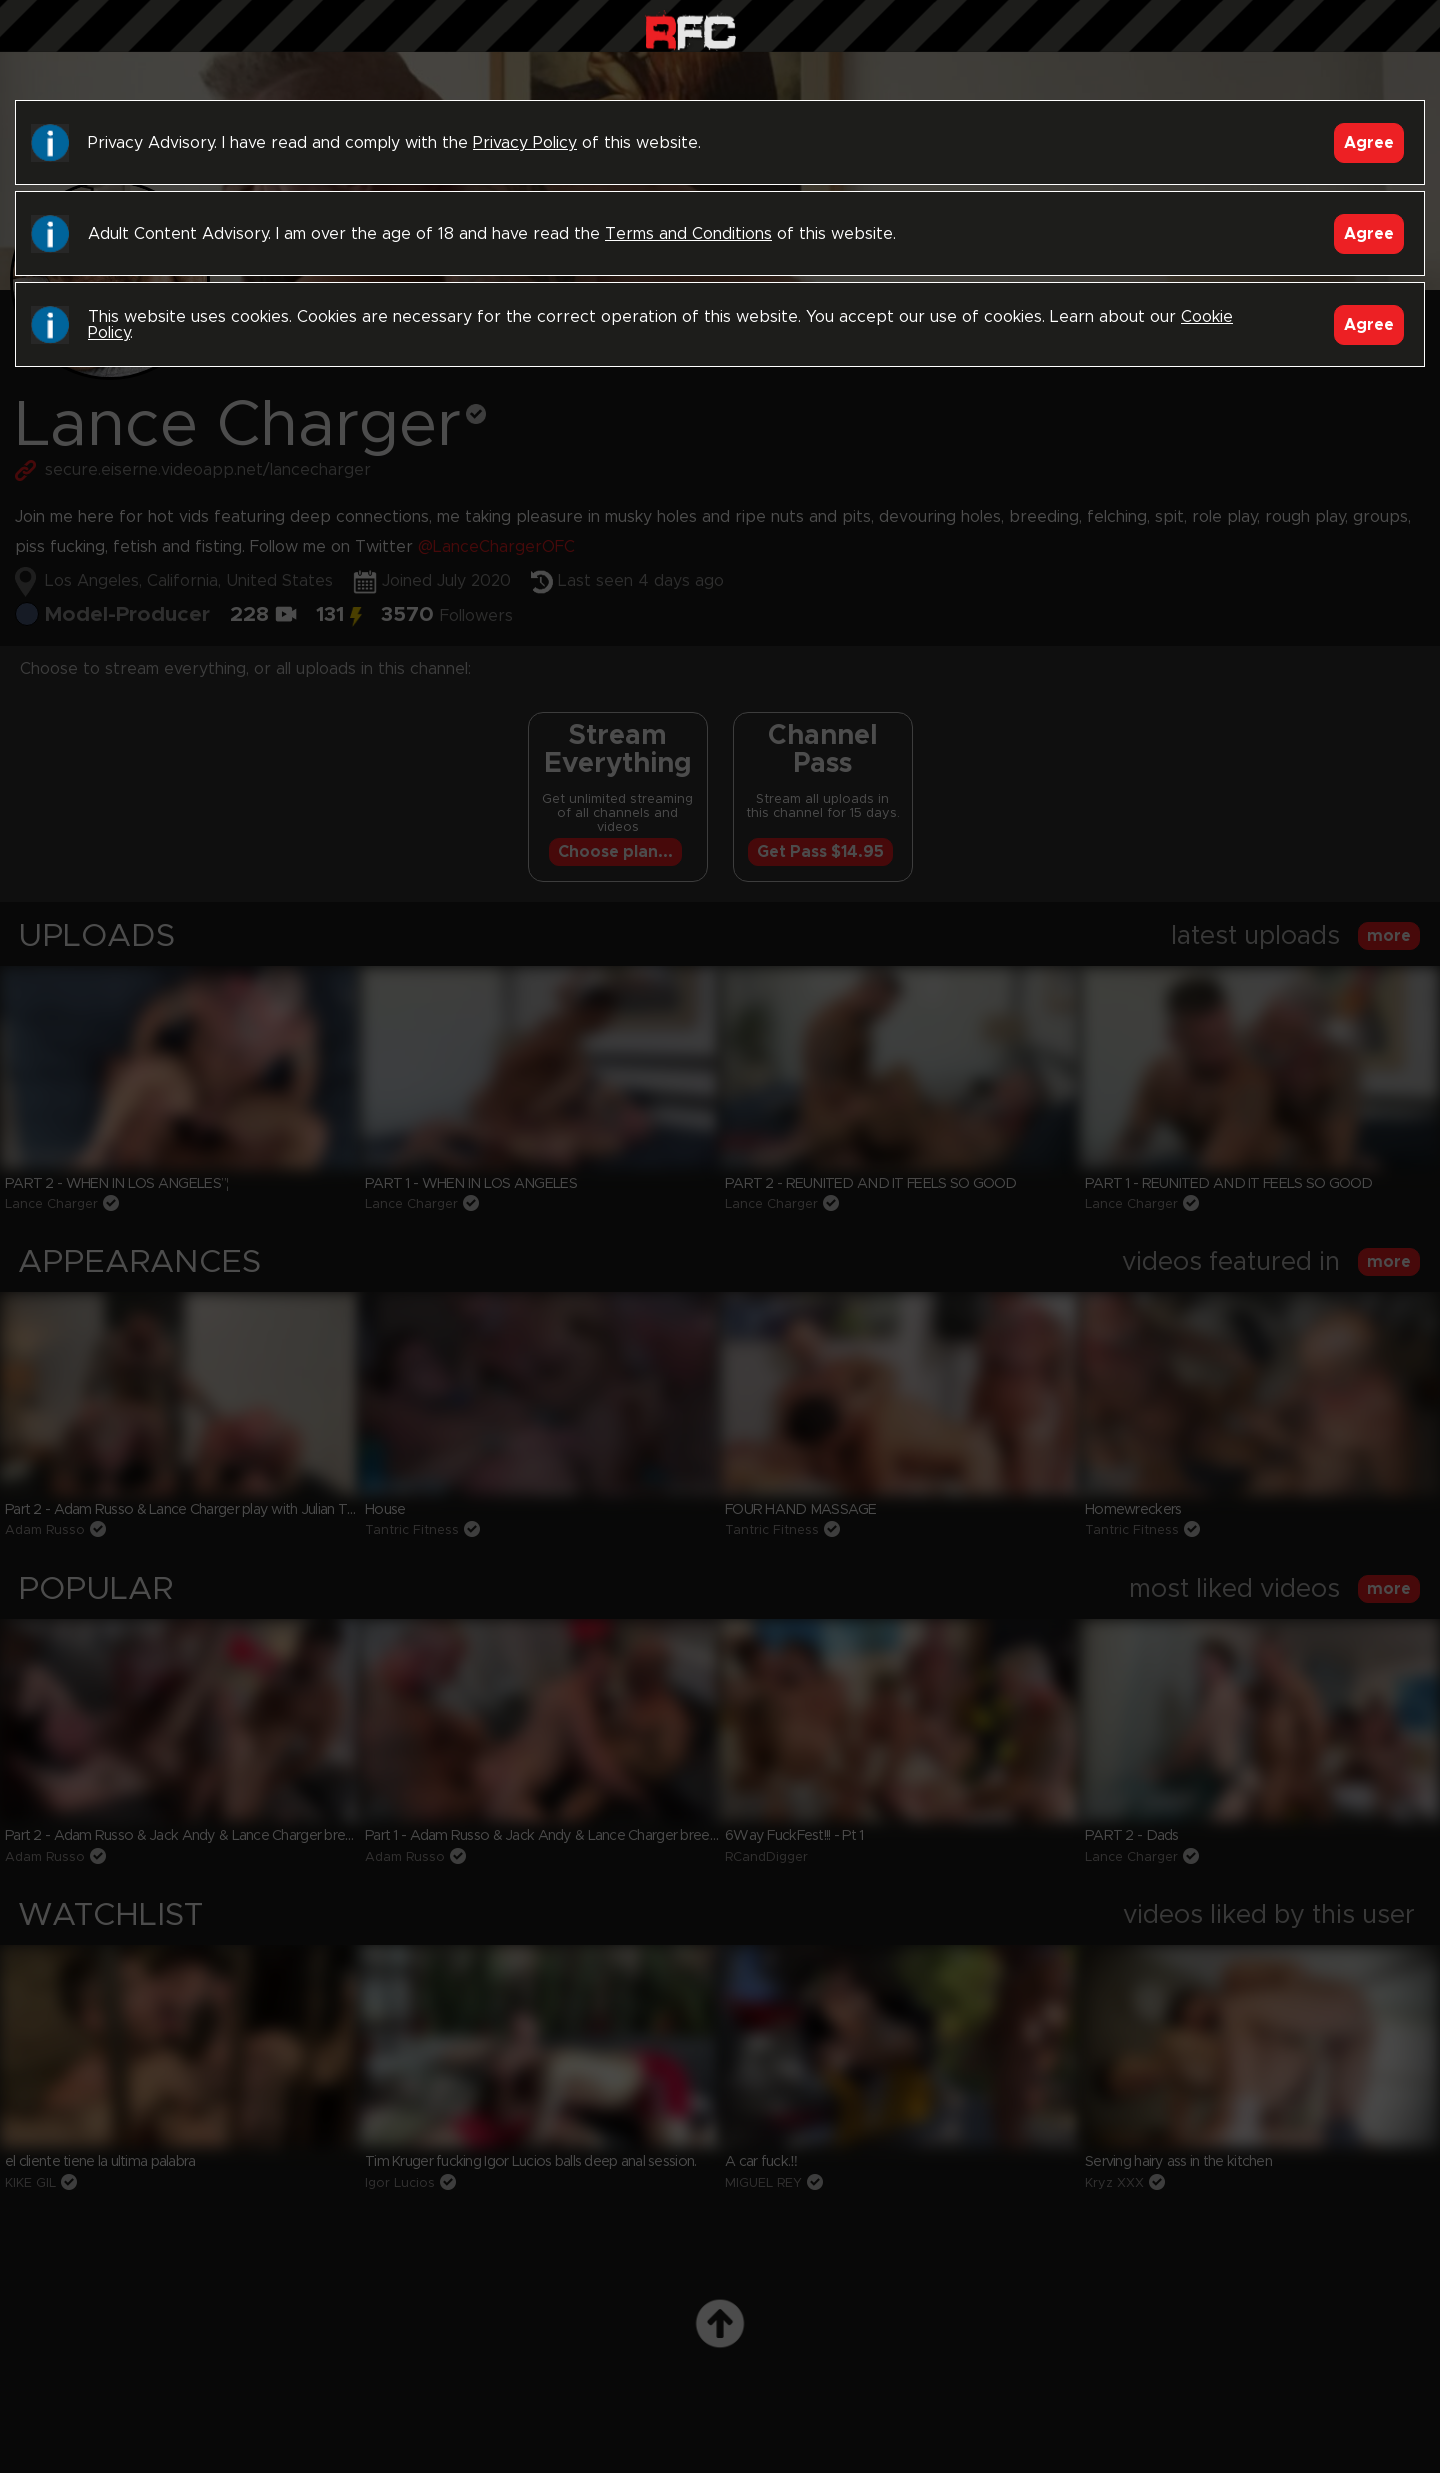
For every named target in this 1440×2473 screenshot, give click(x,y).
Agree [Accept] (1369, 143)
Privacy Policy (525, 143)
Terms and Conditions (688, 234)
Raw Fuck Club (690, 30)
